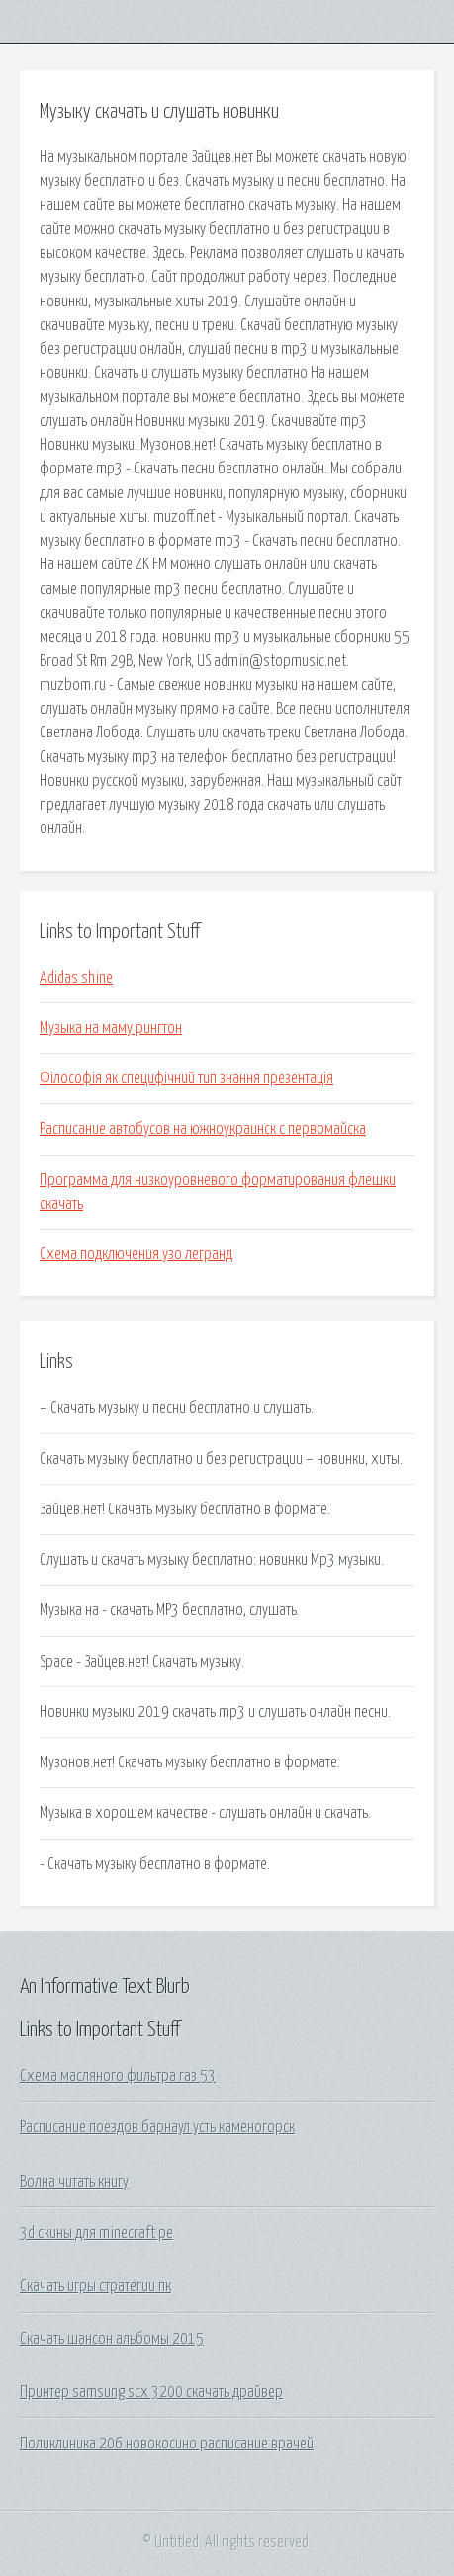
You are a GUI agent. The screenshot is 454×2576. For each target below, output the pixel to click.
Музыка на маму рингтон (111, 1028)
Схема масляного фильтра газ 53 (118, 2076)
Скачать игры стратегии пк (95, 2286)
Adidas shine (76, 978)
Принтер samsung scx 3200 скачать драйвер (151, 2392)
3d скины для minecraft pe (96, 2233)
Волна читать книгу (74, 2182)
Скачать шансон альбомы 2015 (112, 2339)
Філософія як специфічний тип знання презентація (186, 1078)
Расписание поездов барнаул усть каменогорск (157, 2127)
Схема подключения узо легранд (136, 1254)
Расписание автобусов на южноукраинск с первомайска (203, 1129)
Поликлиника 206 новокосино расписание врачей (167, 2443)
